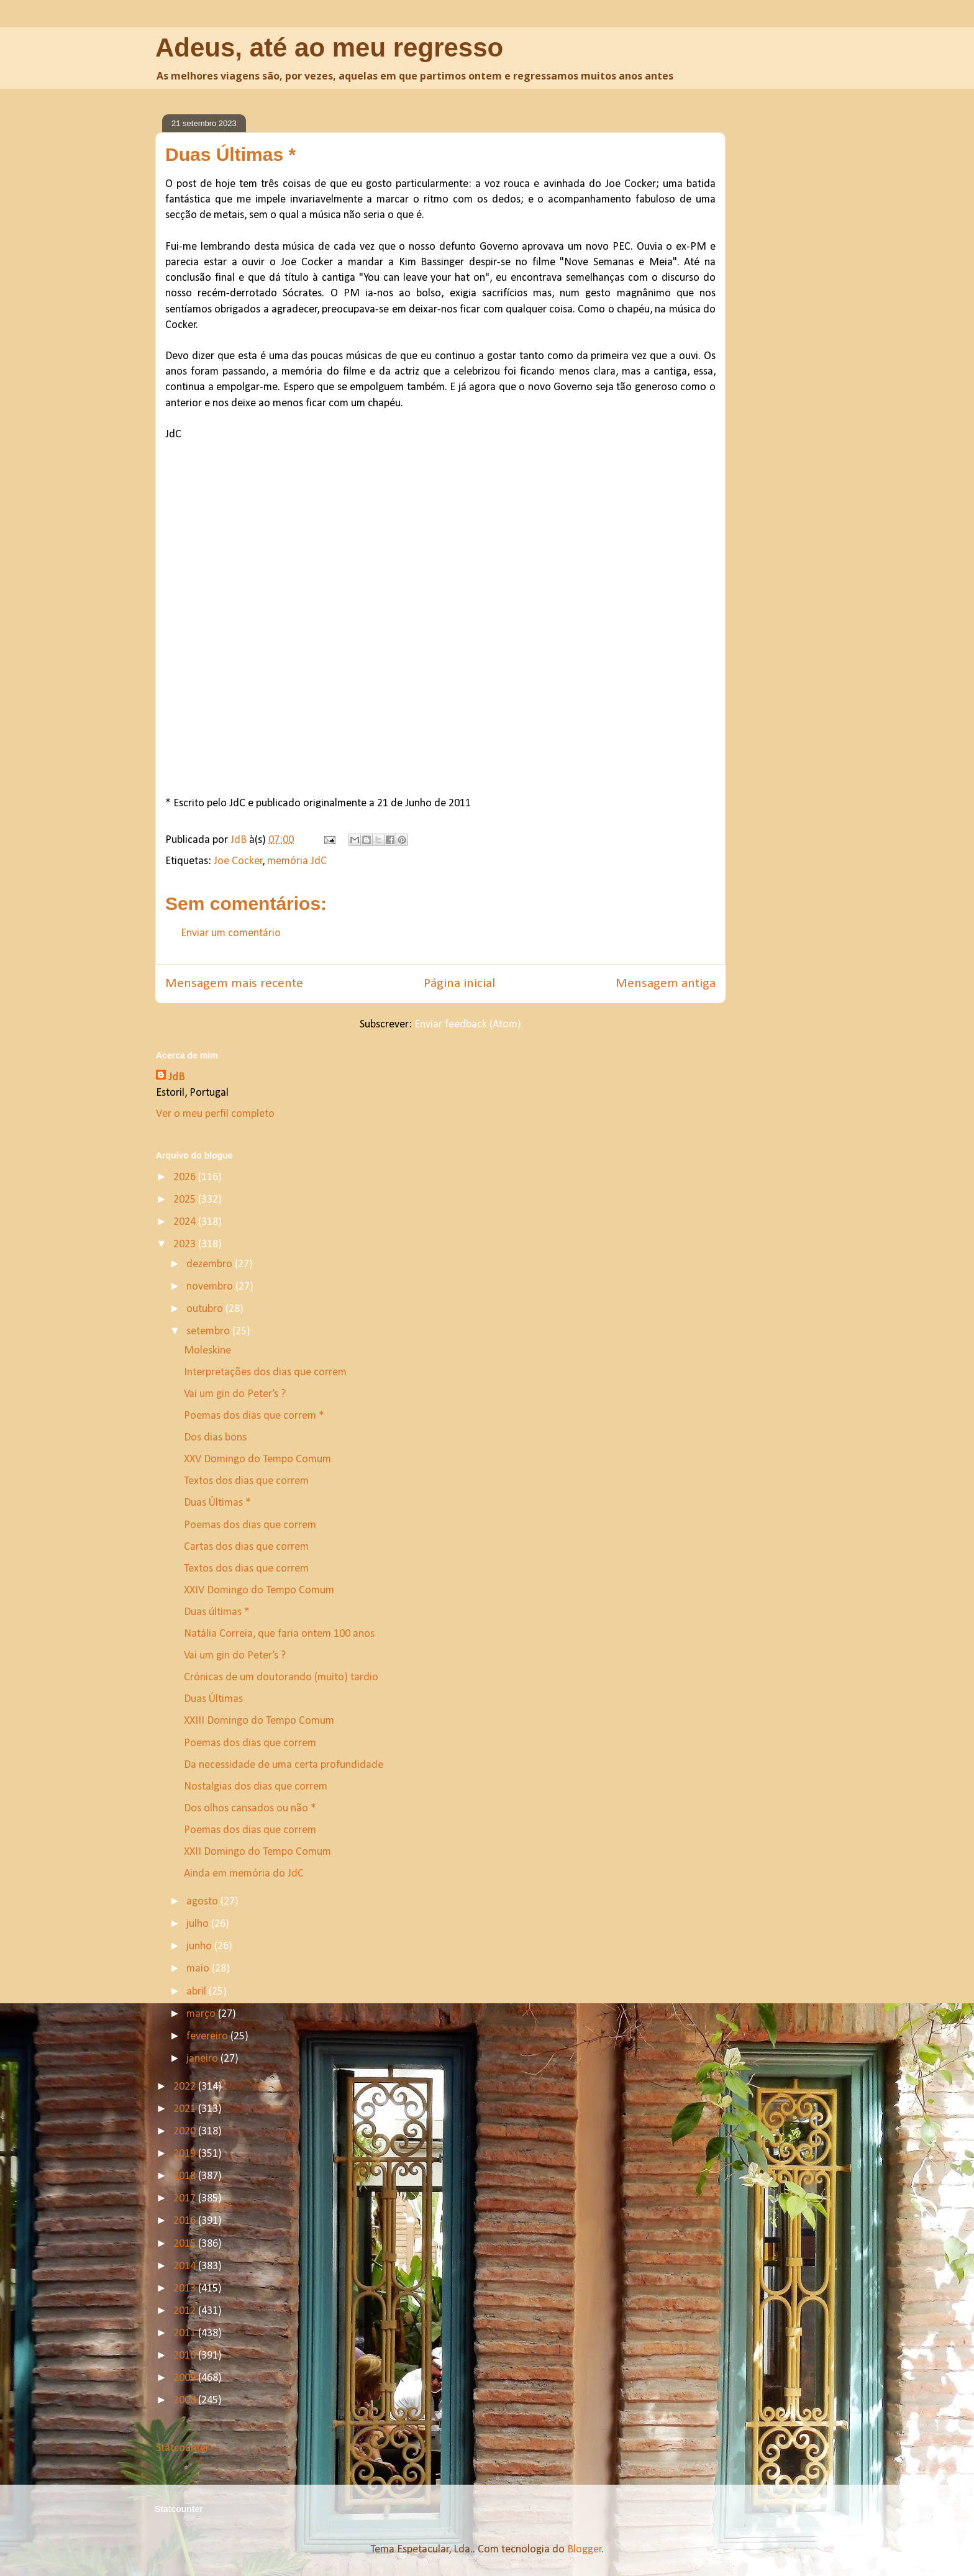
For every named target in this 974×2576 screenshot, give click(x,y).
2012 (185, 2311)
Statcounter (182, 2448)
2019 (185, 2154)
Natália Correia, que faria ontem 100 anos (279, 1634)
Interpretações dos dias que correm (265, 1372)
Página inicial (459, 983)
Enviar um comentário (231, 933)
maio (199, 1969)
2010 (185, 2356)
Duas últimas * (217, 1612)
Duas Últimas (213, 1699)
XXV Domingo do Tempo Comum (257, 1459)
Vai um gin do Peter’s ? (235, 1394)
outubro (205, 1309)
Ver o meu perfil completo (215, 1114)
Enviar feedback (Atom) (467, 1025)
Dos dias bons (215, 1438)
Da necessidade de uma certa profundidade (283, 1765)
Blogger (584, 2550)
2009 (185, 2378)
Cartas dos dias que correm (246, 1547)
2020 (185, 2131)
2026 (185, 1177)
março (202, 2014)
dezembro (210, 1264)
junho (200, 1946)
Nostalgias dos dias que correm (255, 1787)
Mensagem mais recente (234, 983)
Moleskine (207, 1351)
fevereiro (208, 2036)
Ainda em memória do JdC (244, 1874)
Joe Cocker (238, 861)
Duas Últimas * (217, 1503)
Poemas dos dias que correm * (254, 1416)
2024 (185, 1222)
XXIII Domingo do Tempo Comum (259, 1721)
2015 (185, 2244)
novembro (210, 1287)
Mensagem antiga (666, 983)
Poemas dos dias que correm (250, 1525)
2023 (185, 1244)
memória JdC (297, 861)
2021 (185, 2109)
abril (197, 1992)
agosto (203, 1902)
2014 (185, 2266)
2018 (185, 2176)
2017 (185, 2199)
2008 (185, 2400)
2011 (185, 2333)
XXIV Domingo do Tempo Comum (259, 1590)
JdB (176, 1077)
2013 (185, 2289)
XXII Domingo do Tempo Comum (257, 1852)
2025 (185, 1200)
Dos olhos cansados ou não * (250, 1808)
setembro (209, 1331)
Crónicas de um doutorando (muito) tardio (281, 1677)
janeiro (203, 2059)
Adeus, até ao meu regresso (329, 47)
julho (198, 1924)
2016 (185, 2221)
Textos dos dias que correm (246, 1481)
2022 (185, 2087)
